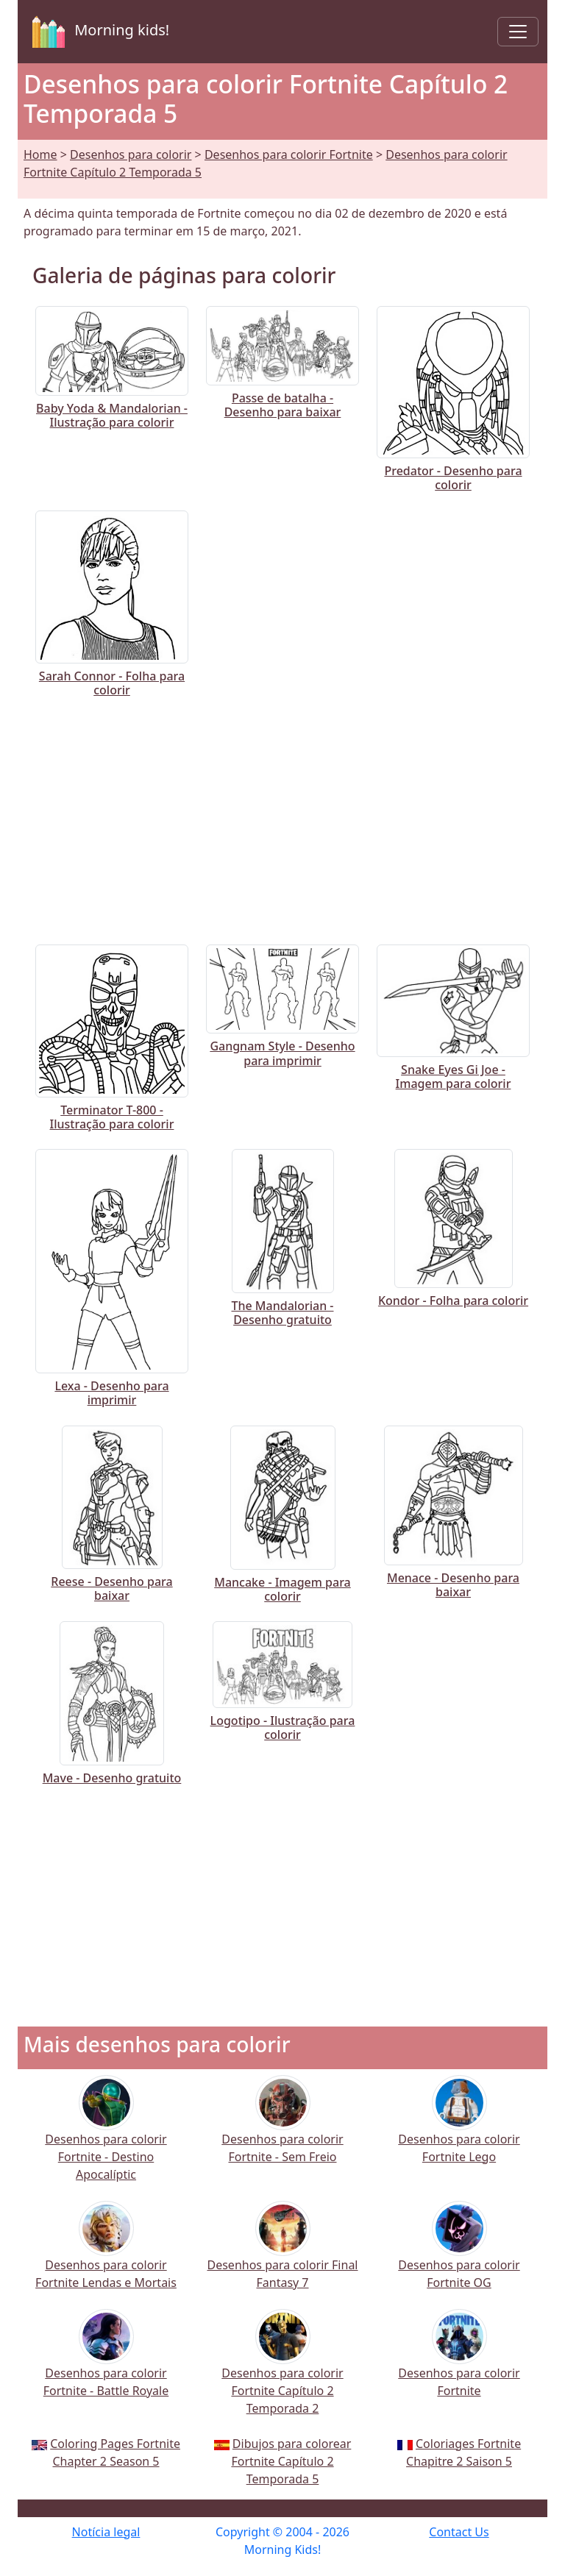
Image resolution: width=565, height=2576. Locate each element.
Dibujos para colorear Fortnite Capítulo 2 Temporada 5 (291, 2461)
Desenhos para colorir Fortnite (289, 154)
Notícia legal (106, 2532)
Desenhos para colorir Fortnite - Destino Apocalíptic (105, 2137)
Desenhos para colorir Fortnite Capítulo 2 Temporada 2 (282, 2371)
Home (40, 154)
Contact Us (458, 2532)
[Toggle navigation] (518, 31)
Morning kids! (97, 32)
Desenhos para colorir (130, 154)
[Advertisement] (282, 818)
